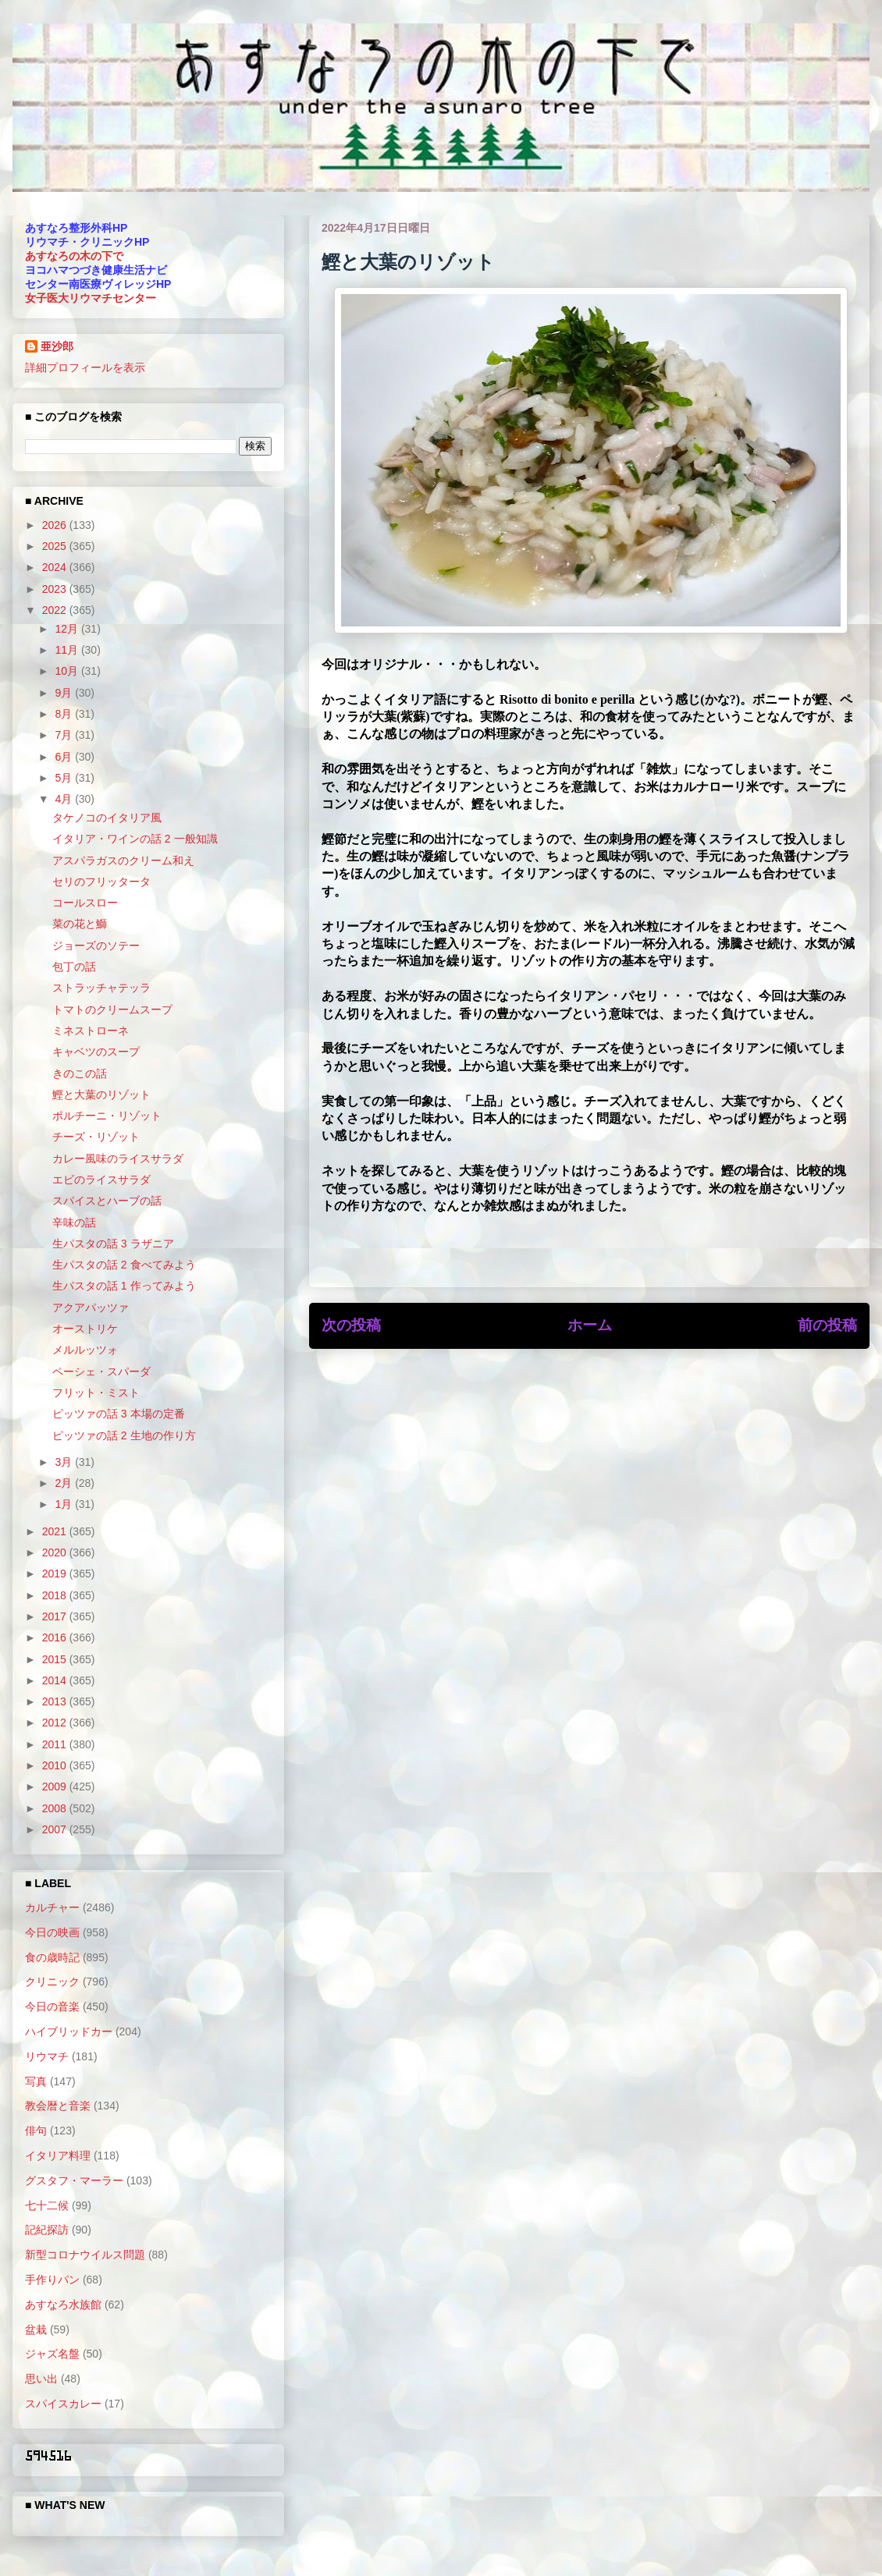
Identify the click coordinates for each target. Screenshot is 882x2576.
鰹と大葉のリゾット (101, 1094)
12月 (67, 629)
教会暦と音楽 (58, 2105)
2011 (55, 1744)
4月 (65, 799)
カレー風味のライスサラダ (117, 1158)
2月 (65, 1483)
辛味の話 (74, 1222)
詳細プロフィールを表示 (85, 367)
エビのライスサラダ (101, 1179)
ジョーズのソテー (96, 945)
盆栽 (36, 2329)
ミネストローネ (90, 1030)
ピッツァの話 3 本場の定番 (118, 1413)
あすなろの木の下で (74, 256)
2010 (55, 1765)
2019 (55, 1573)
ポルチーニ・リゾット (107, 1115)
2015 (55, 1659)
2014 (55, 1680)
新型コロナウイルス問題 (85, 2254)
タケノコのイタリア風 (107, 817)
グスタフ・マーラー (74, 2180)
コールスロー (85, 902)
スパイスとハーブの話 (107, 1200)
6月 (65, 756)
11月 (67, 650)
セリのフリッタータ (101, 881)
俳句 (36, 2130)
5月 (65, 778)
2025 (55, 546)
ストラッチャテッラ (101, 987)
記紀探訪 (47, 2229)
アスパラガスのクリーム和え (123, 860)
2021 (55, 1531)
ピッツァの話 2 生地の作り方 (124, 1435)
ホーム (589, 1325)
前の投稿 (827, 1325)
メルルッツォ (85, 1349)
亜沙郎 (57, 346)
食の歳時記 (52, 1957)
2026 (55, 525)
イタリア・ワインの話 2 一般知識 (135, 838)
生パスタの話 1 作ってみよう (124, 1285)
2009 (55, 1786)
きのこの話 (79, 1073)
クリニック (52, 1981)
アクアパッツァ (90, 1307)
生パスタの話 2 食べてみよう (124, 1264)
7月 (65, 735)
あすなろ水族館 (63, 2304)
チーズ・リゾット (96, 1136)
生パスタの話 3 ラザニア (113, 1243)
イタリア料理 (58, 2155)
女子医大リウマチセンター (90, 298)
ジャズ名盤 (52, 2353)
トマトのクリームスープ (112, 1009)
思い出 (41, 2378)
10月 (67, 671)
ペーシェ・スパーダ (101, 1371)
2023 (55, 589)
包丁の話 (74, 966)
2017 (55, 1616)
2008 (55, 1808)
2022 (55, 610)
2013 (55, 1701)
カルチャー (52, 1907)
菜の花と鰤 (79, 923)
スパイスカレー (63, 2403)
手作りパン (52, 2279)
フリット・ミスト (96, 1392)
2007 (55, 1829)
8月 (65, 714)
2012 (55, 1722)
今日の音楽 (52, 2006)
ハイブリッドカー (68, 2031)
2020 (55, 1552)
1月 (65, 1504)
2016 (55, 1637)
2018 (55, 1595)
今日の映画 (52, 1932)
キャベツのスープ (96, 1051)
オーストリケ (85, 1328)
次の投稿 (351, 1325)
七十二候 (47, 2205)
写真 (36, 2081)
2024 (55, 567)
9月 (65, 693)
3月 (65, 1462)
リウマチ (47, 2056)
